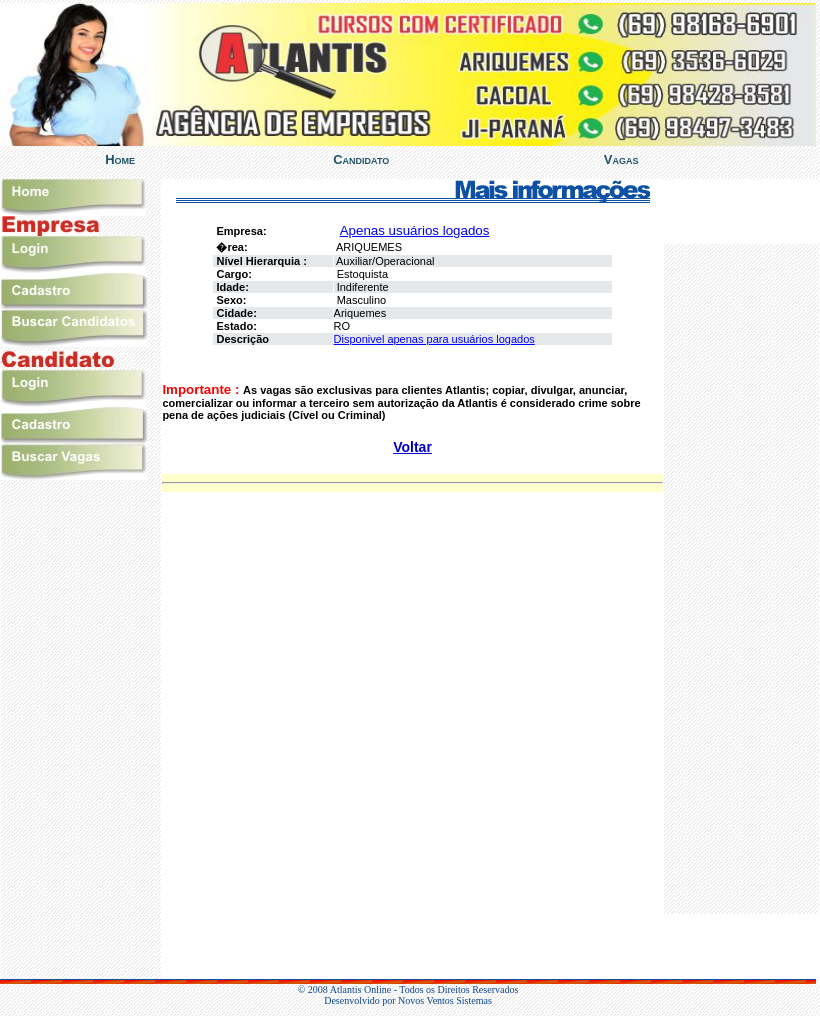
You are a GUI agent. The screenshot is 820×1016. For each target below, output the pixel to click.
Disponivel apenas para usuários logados (434, 339)
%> (741, 579)
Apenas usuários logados (415, 230)
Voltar (412, 447)
